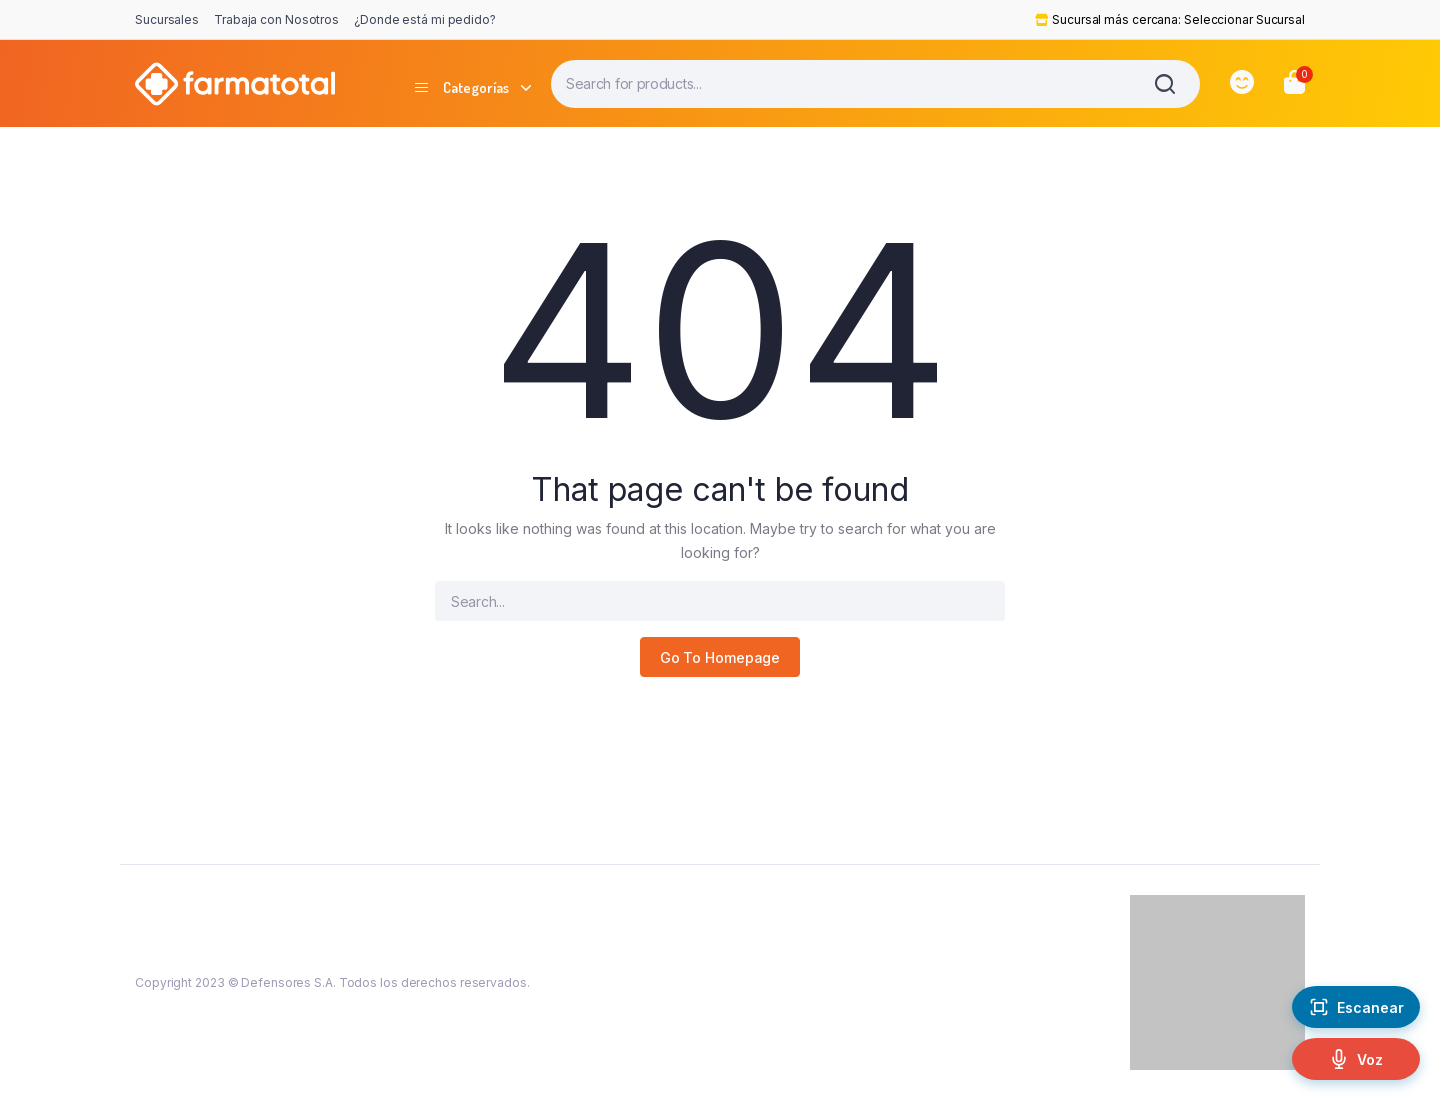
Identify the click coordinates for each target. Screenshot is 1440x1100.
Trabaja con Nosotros (276, 19)
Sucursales (167, 19)
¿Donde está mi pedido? (425, 19)
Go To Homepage (720, 657)
